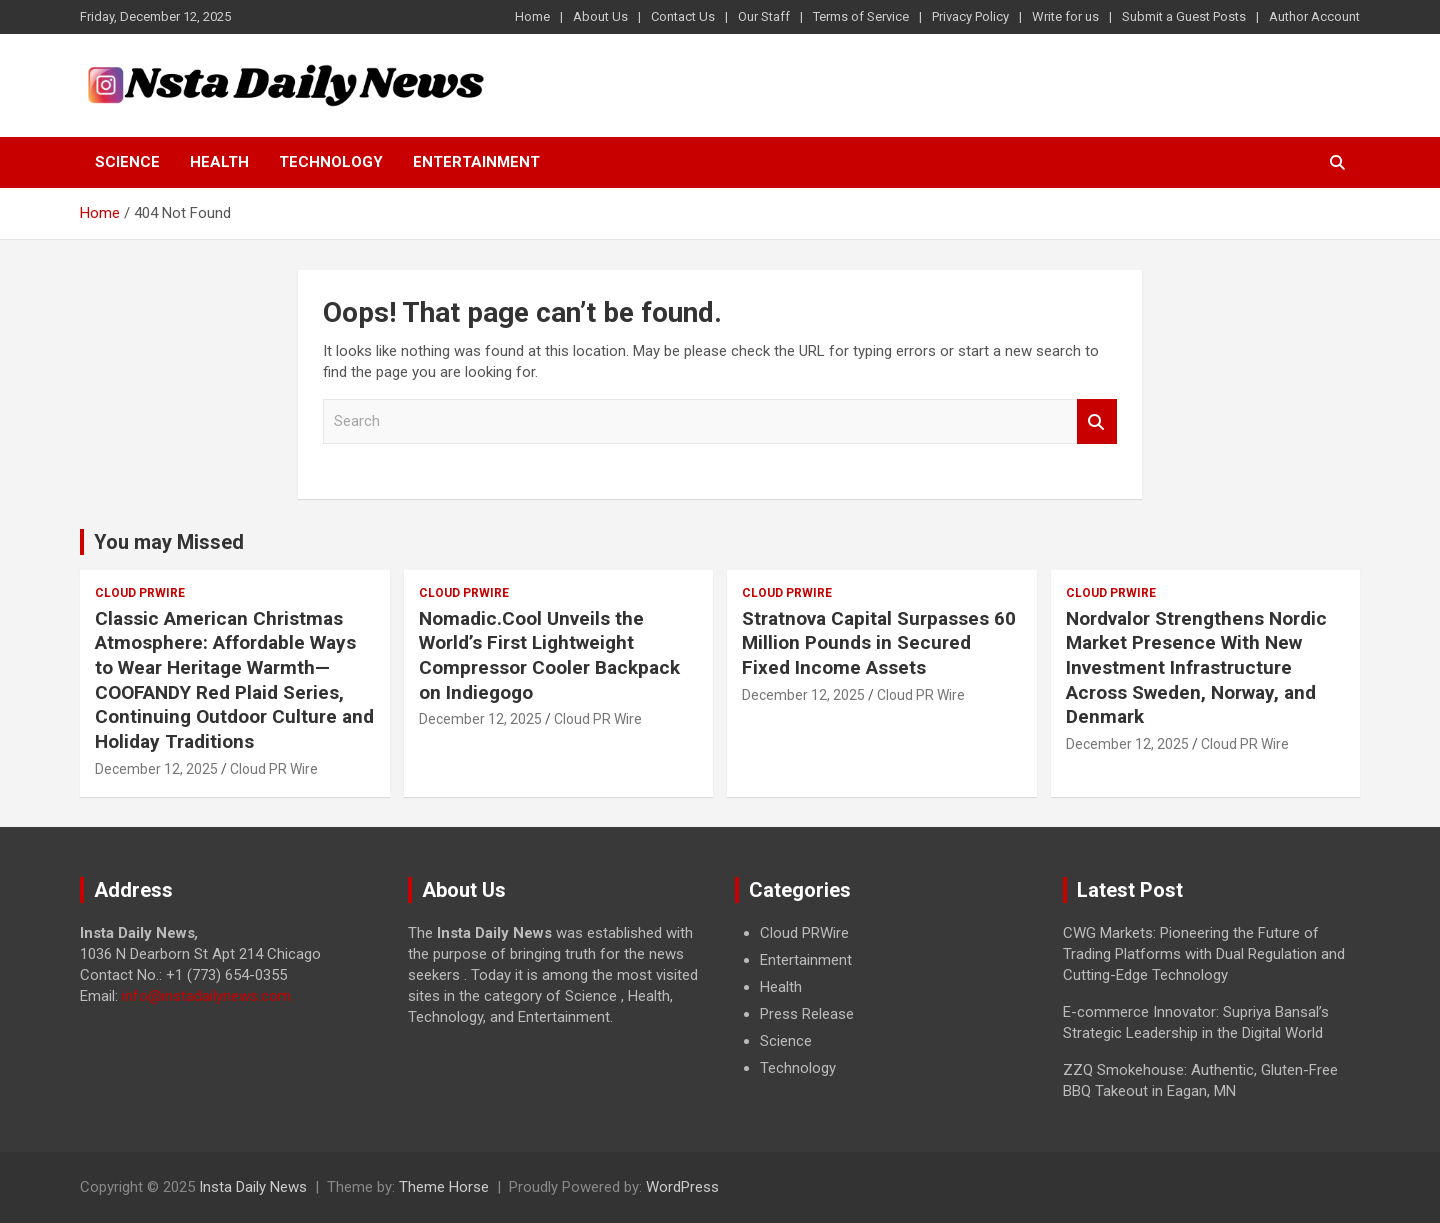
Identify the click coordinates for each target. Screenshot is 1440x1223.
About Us (600, 16)
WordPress (682, 1187)
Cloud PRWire (140, 593)
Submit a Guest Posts (1184, 16)
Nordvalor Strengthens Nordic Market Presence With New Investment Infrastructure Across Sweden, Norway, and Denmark (1196, 668)
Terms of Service (861, 16)
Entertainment (476, 162)
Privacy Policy (970, 16)
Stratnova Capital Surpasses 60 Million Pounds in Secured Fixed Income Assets (879, 643)
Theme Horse (444, 1187)
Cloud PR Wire (274, 769)
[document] (884, 1001)
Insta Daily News (253, 1187)
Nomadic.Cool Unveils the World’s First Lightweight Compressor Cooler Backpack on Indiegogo (549, 655)
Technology (331, 162)
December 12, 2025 (156, 769)
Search (1097, 421)
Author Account (1314, 16)
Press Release (807, 1014)
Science (127, 162)
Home (532, 16)
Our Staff (764, 16)
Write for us (1065, 16)
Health (219, 162)
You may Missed (169, 542)
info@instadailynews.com (206, 996)
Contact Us (683, 16)
